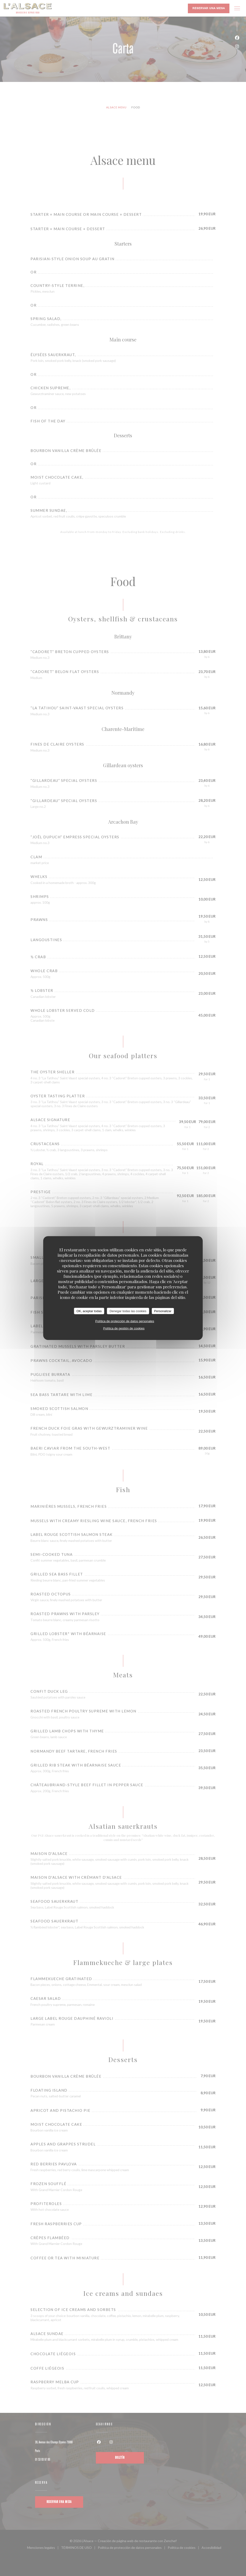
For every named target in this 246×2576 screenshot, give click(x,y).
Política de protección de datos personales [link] (124, 1321)
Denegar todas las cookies (128, 1311)
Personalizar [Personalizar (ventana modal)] (162, 1311)
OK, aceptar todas (89, 1311)
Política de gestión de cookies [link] (123, 1328)
